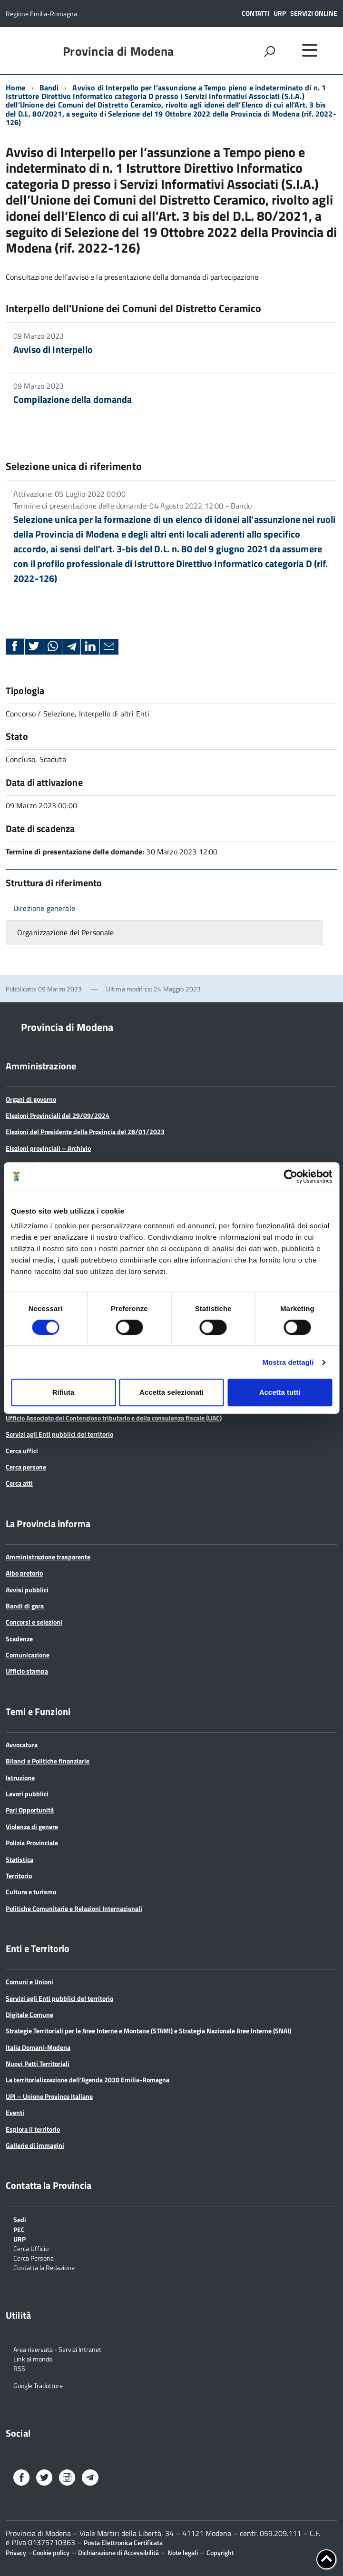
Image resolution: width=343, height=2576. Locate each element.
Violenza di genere (32, 1827)
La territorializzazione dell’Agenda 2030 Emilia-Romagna (87, 2080)
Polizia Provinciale (32, 1843)
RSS (19, 2367)
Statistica (19, 1859)
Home (16, 87)
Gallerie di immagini (35, 2145)
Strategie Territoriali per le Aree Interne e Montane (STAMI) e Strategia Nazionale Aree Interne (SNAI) (148, 2031)
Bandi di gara (25, 1606)
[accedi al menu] (309, 50)
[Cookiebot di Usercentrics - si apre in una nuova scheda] (290, 1176)
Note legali (182, 2552)
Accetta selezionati (171, 1392)
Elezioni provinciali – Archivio (48, 1148)
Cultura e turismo (31, 1892)
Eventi (15, 2112)
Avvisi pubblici (27, 1590)
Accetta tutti (280, 1392)
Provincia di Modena (118, 51)
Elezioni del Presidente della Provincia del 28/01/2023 (85, 1131)
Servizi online (313, 13)
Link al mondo (32, 2358)
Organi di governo (31, 1099)
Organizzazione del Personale (65, 932)
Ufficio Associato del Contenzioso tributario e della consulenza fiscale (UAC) (114, 1418)
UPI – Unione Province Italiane (49, 2096)
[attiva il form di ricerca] (269, 51)
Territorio (19, 1876)
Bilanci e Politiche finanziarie (47, 1761)
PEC (19, 2228)
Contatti (255, 13)
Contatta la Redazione (44, 2267)
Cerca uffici (22, 1451)
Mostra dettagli (288, 1362)
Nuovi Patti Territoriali (37, 2063)
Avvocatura (22, 1745)
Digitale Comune (29, 2014)
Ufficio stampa (27, 1671)
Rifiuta (63, 1392)
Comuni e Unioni (29, 1982)
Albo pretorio (24, 1573)
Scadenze (19, 1639)
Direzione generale (44, 908)
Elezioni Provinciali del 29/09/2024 (57, 1115)
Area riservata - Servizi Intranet (57, 2348)
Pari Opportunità (30, 1810)
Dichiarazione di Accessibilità (118, 2552)
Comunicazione (27, 1655)
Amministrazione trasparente (48, 1557)
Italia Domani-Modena (38, 2047)
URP (280, 13)
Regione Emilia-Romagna (41, 14)
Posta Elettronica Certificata (123, 2542)
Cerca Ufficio (31, 2248)
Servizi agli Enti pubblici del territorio (59, 1434)
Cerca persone (26, 1467)
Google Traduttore (38, 2385)
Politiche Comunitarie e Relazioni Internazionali (74, 1908)
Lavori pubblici (27, 1794)
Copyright (220, 2552)
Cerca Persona (33, 2257)
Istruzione (20, 1778)
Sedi (19, 2218)
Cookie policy (51, 2552)
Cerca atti (19, 1483)
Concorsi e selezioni (34, 1622)
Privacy (16, 2552)
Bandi (49, 87)
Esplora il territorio (33, 2129)
